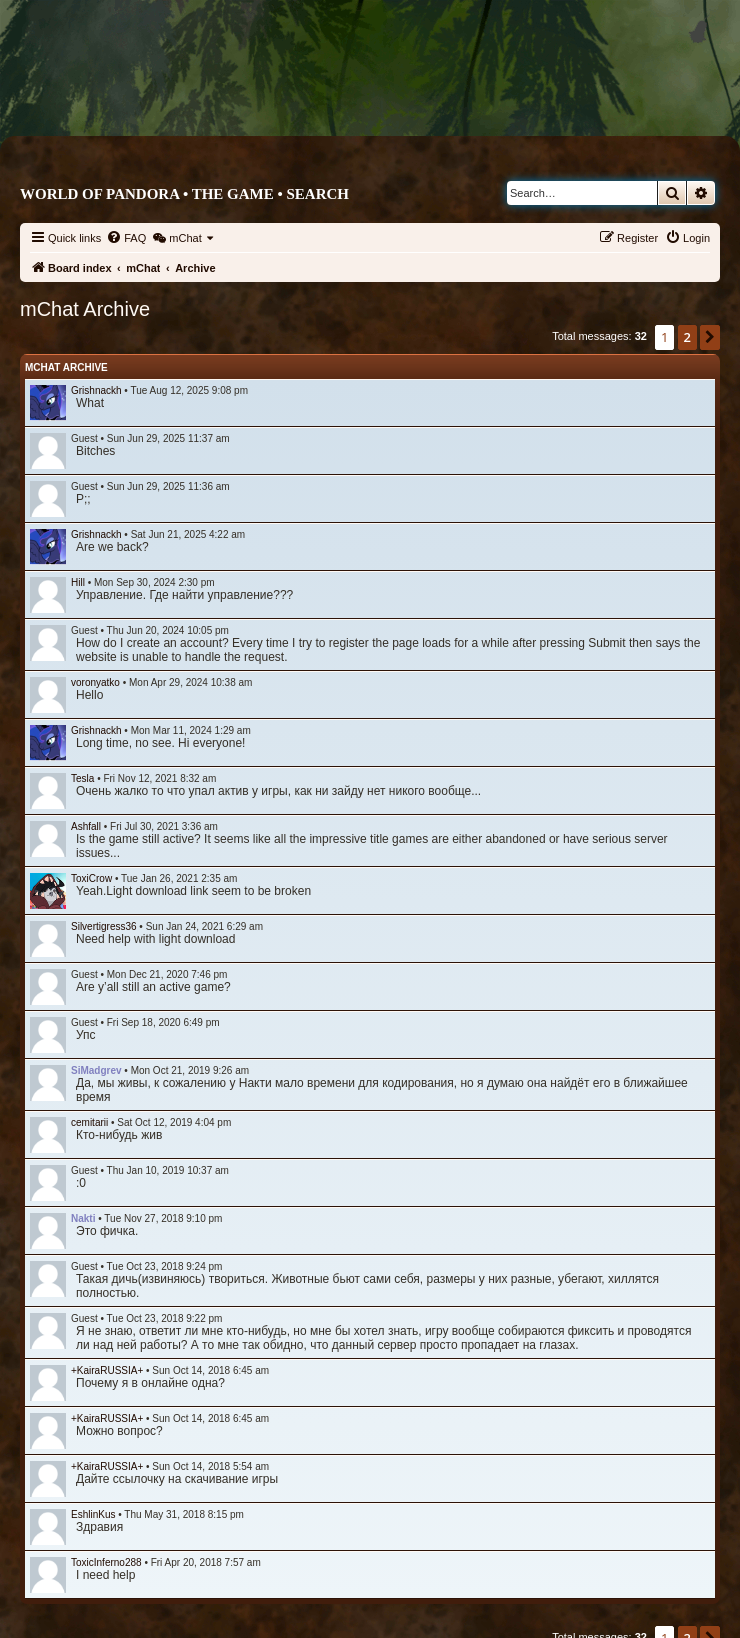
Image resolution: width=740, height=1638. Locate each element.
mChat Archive (66, 367)
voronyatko (95, 682)
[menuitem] (126, 238)
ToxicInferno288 (106, 1562)
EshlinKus (93, 1514)
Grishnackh (96, 390)
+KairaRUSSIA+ (107, 1370)
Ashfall (86, 826)
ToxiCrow (91, 878)
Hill (78, 582)
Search (317, 194)
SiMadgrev (96, 1070)
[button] (710, 337)
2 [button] (687, 337)
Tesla (82, 778)
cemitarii (89, 1122)
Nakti (83, 1218)
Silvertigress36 (104, 926)
